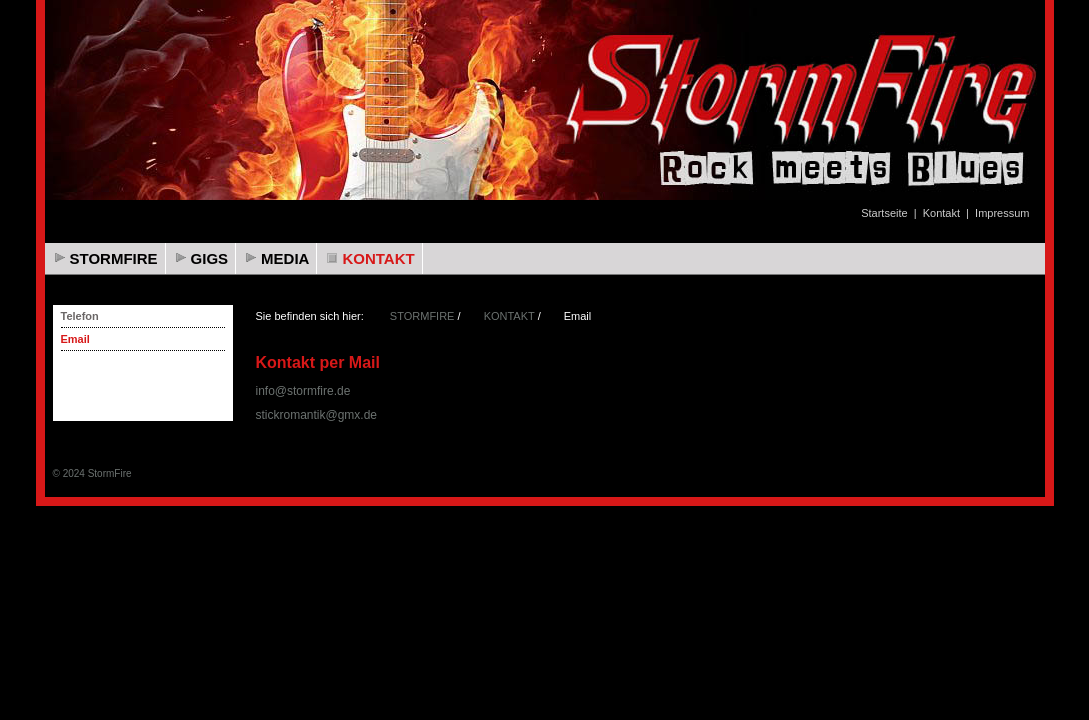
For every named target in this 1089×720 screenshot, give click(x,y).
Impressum (1002, 213)
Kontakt (941, 213)
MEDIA (285, 258)
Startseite (884, 213)
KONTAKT (378, 258)
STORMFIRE (114, 258)
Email (75, 339)
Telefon (80, 316)
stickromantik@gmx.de (317, 415)
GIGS (210, 258)
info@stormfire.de (303, 391)
